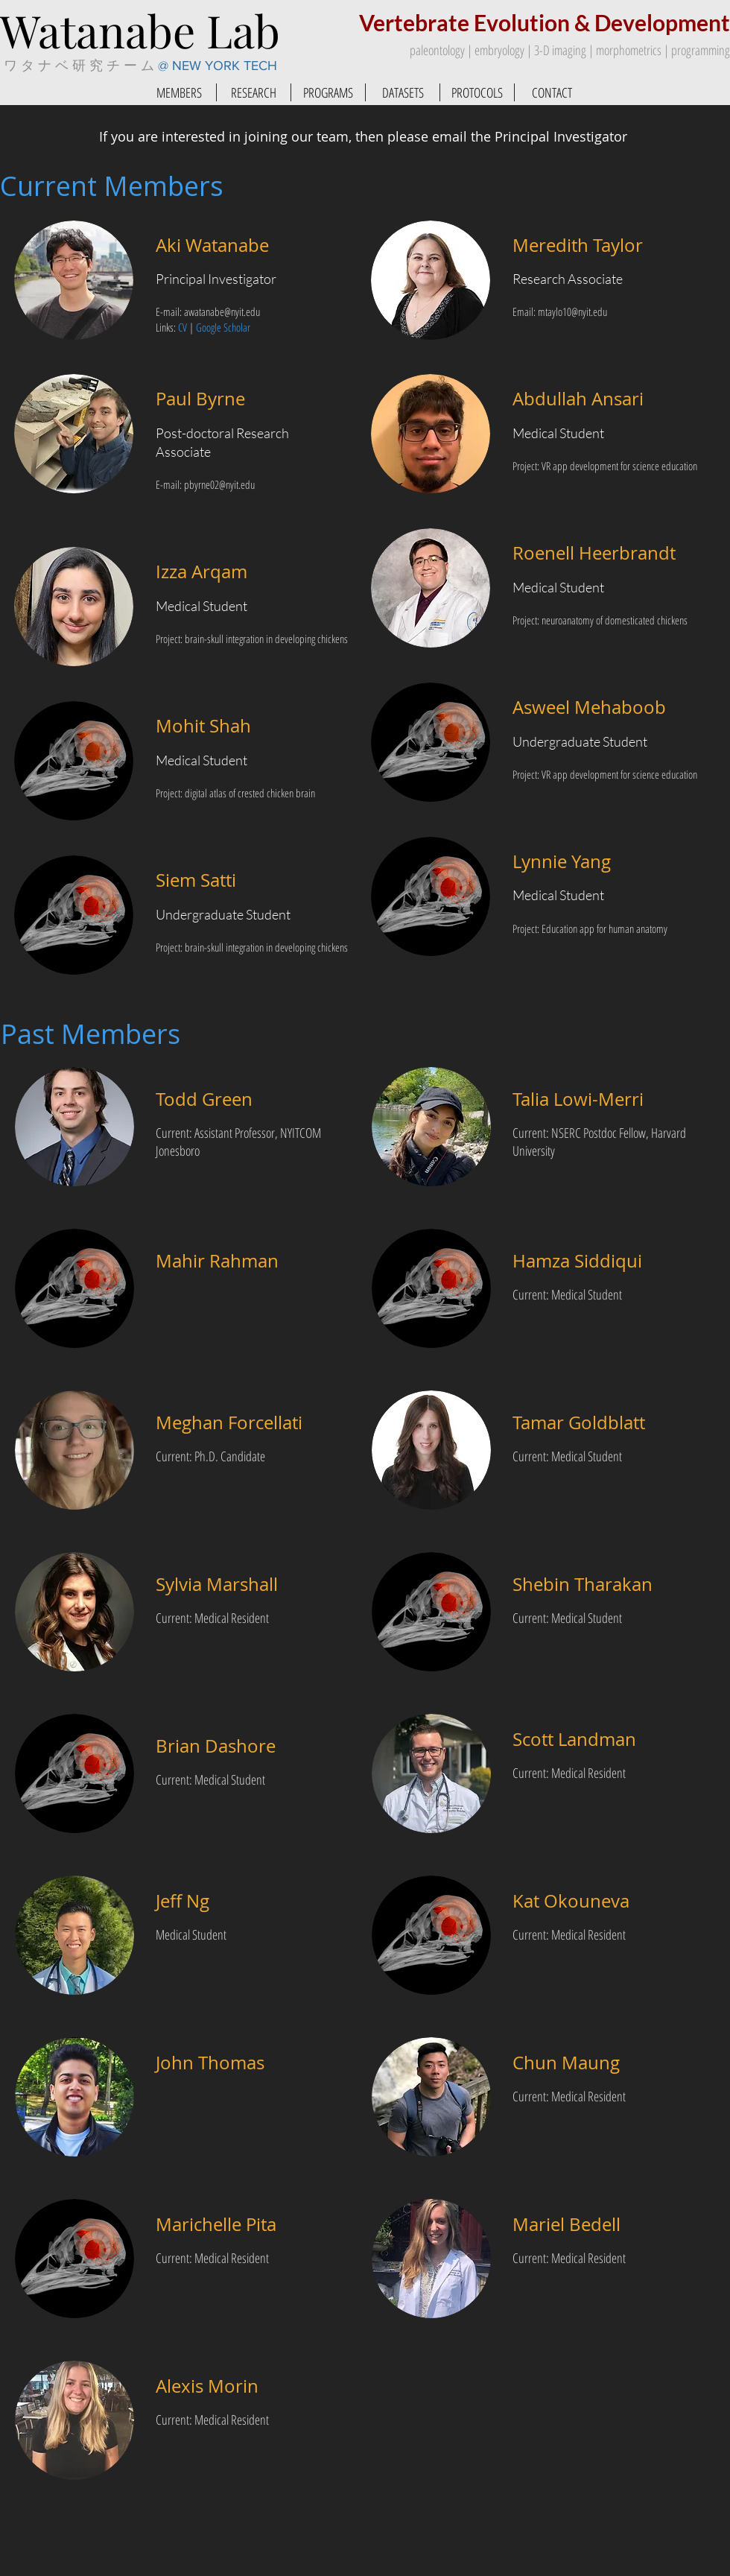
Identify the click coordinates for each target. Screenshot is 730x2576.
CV (182, 327)
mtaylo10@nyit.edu (572, 311)
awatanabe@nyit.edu (222, 311)
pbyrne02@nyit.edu (219, 484)
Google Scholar (223, 327)
